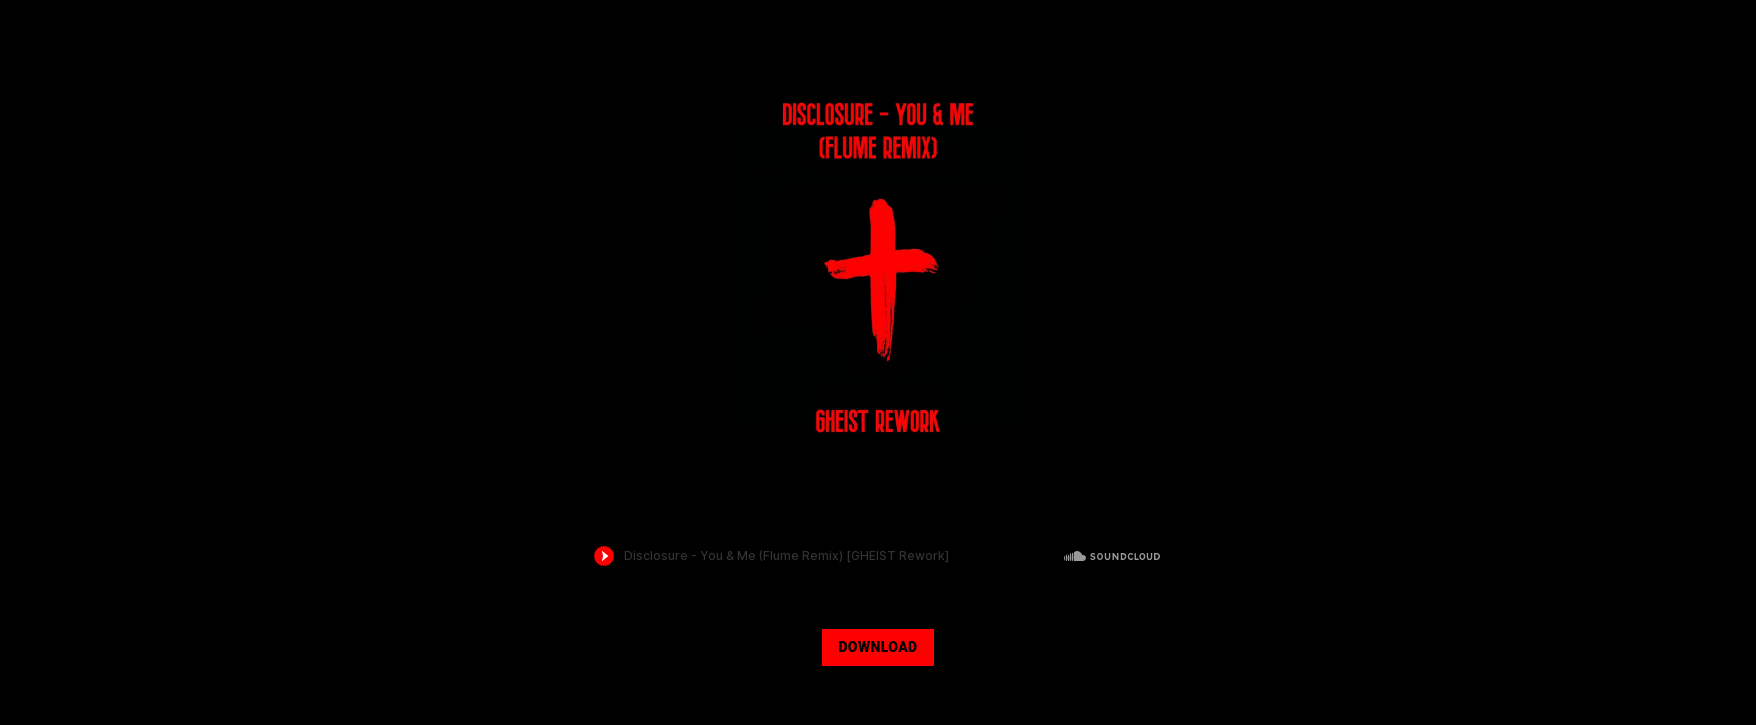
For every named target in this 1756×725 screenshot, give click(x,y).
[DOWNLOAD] (877, 644)
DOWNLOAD (877, 647)
